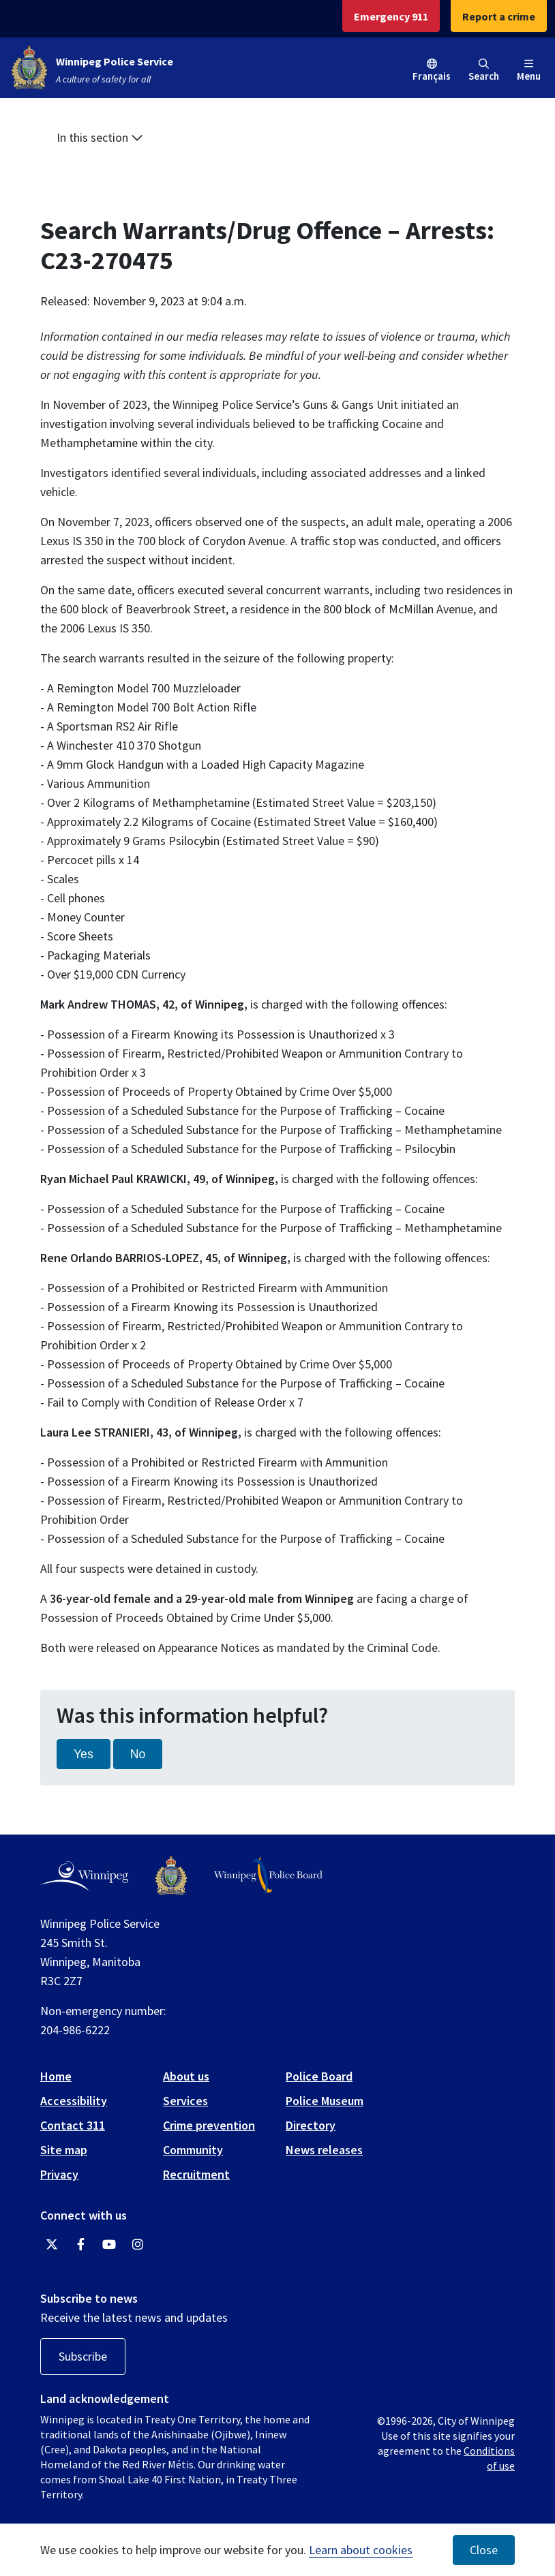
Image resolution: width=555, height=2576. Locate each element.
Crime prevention (209, 2125)
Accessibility (73, 2101)
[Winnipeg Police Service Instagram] (137, 2244)
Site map (63, 2150)
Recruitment (196, 2174)
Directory (310, 2125)
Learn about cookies (360, 2550)
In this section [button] (100, 137)
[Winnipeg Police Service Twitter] (51, 2244)
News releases (324, 2150)
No (138, 1754)
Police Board (319, 2076)
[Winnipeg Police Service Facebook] (80, 2244)
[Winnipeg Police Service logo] (171, 1875)
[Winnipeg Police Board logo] (268, 1875)
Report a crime (498, 16)
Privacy (59, 2174)
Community (193, 2150)
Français (431, 76)
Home (56, 2076)
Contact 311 (72, 2125)
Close (484, 2550)
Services (185, 2101)
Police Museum (324, 2101)
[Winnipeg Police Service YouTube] (109, 2244)
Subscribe (83, 2356)
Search (483, 70)
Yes (83, 1754)
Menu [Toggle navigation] (529, 70)
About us (186, 2076)
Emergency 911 (391, 16)
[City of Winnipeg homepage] (84, 1876)
